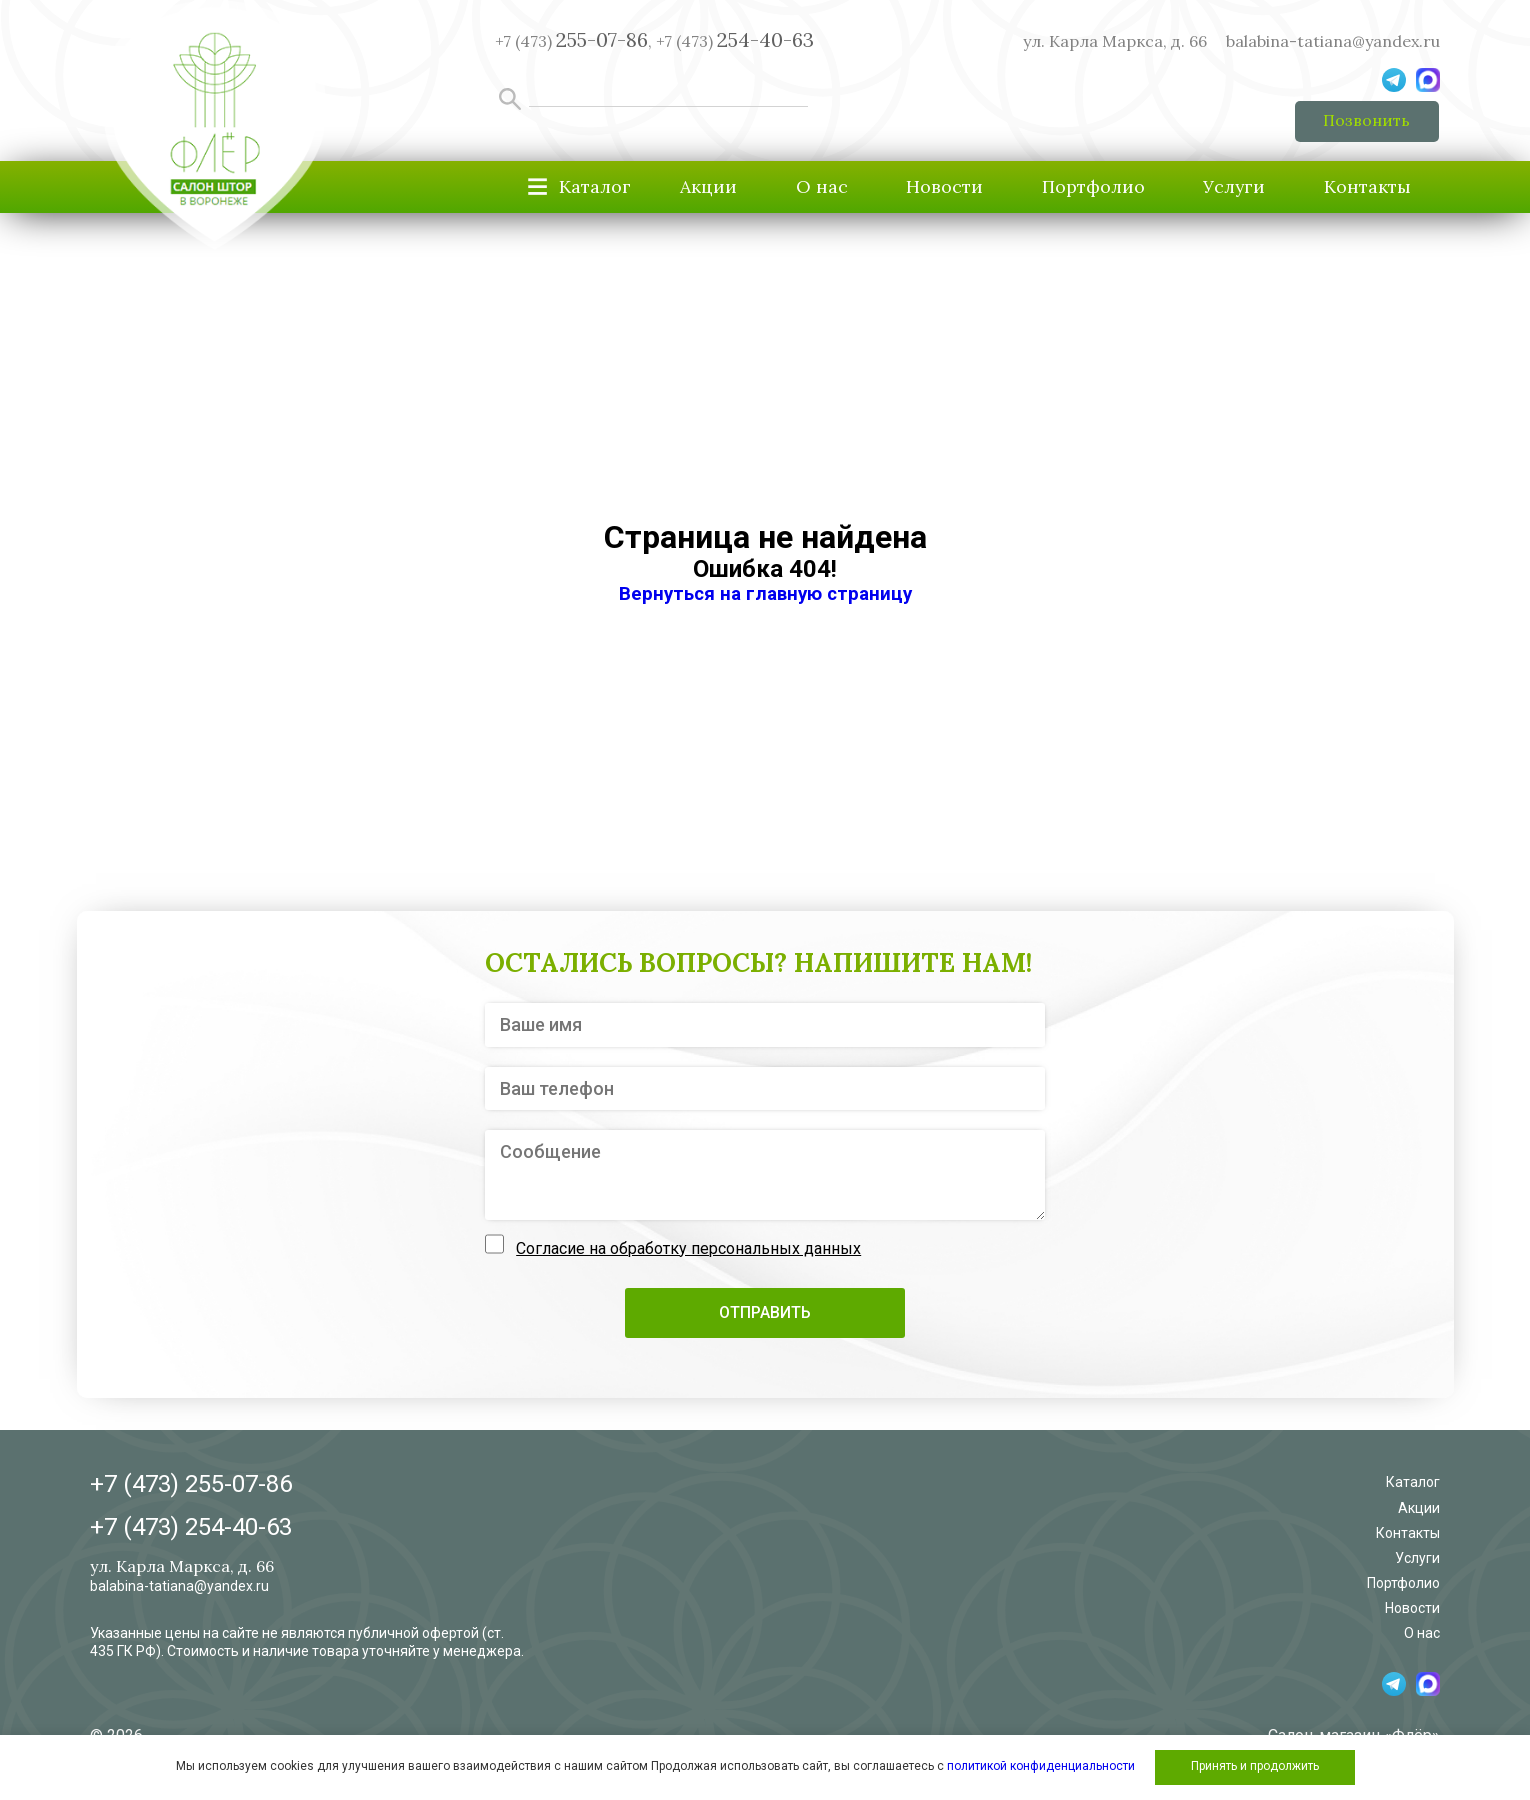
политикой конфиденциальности (1041, 1766)
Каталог (1413, 1484)
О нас (808, 188)
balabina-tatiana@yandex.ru (1333, 41)
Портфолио (1085, 188)
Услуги (1229, 188)
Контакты (1365, 188)
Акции (691, 188)
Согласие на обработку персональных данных (688, 1249)
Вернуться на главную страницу (765, 595)
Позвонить (1366, 121)
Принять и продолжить (1255, 1766)
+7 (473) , (573, 41)
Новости (933, 188)
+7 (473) (735, 41)
